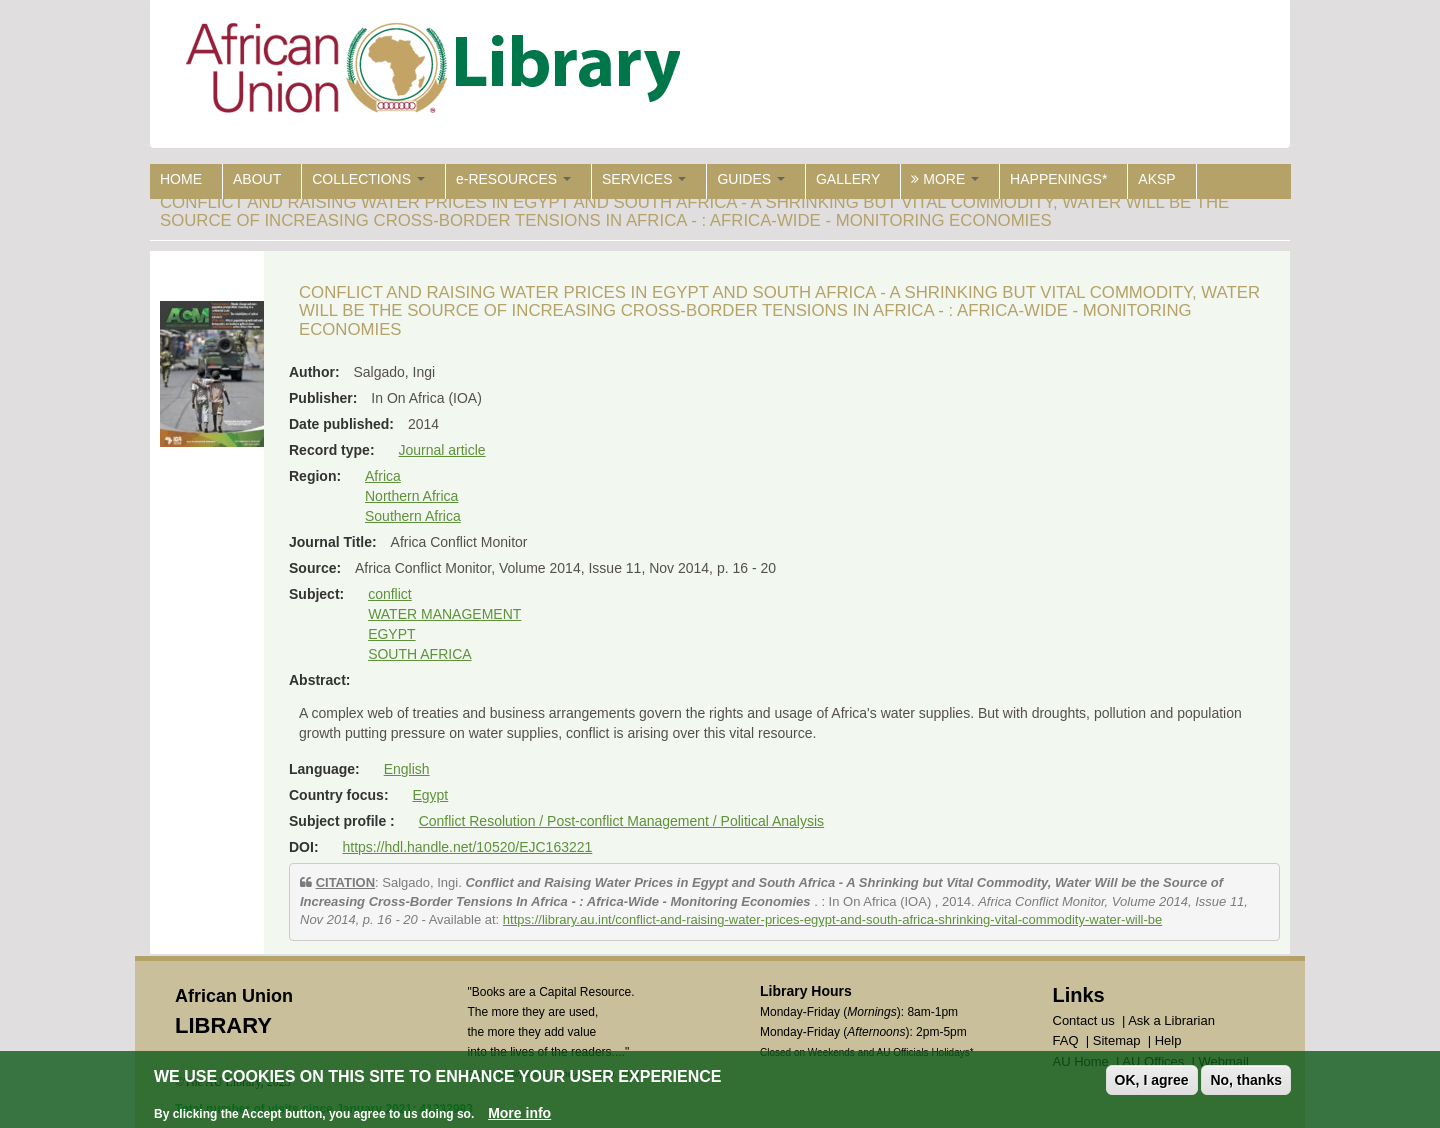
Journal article (441, 450)
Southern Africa (413, 516)
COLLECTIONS (368, 179)
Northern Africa (411, 496)
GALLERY (848, 179)
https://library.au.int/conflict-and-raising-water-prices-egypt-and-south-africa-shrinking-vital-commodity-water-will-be (832, 919)
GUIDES (751, 179)
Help (1168, 1040)
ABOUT (257, 179)
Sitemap (1117, 1040)
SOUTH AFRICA (419, 654)
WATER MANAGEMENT (444, 614)
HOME (181, 179)
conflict (390, 594)
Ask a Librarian (1171, 1020)
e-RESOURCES (513, 179)
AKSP (1156, 179)
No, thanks (1246, 1080)
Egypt (430, 795)
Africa (383, 476)
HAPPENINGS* (1058, 179)
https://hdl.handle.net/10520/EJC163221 (467, 847)
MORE (945, 179)
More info (519, 1113)
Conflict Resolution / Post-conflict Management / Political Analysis (621, 821)
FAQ (1066, 1040)
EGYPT (391, 634)
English (407, 769)
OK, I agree (1152, 1080)
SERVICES (644, 179)
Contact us (1084, 1020)
